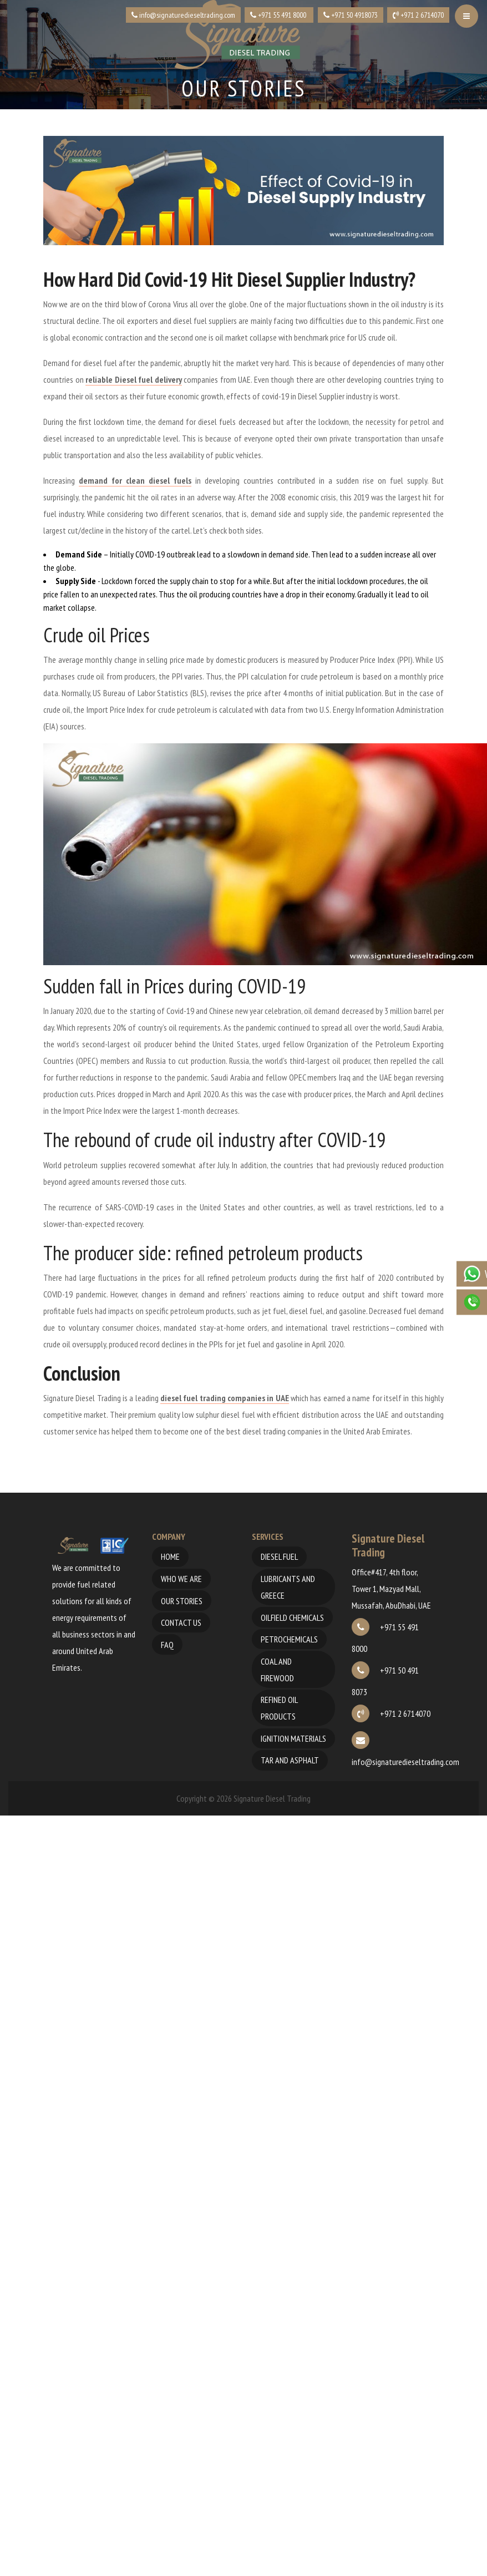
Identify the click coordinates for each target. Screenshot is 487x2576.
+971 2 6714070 (391, 1713)
